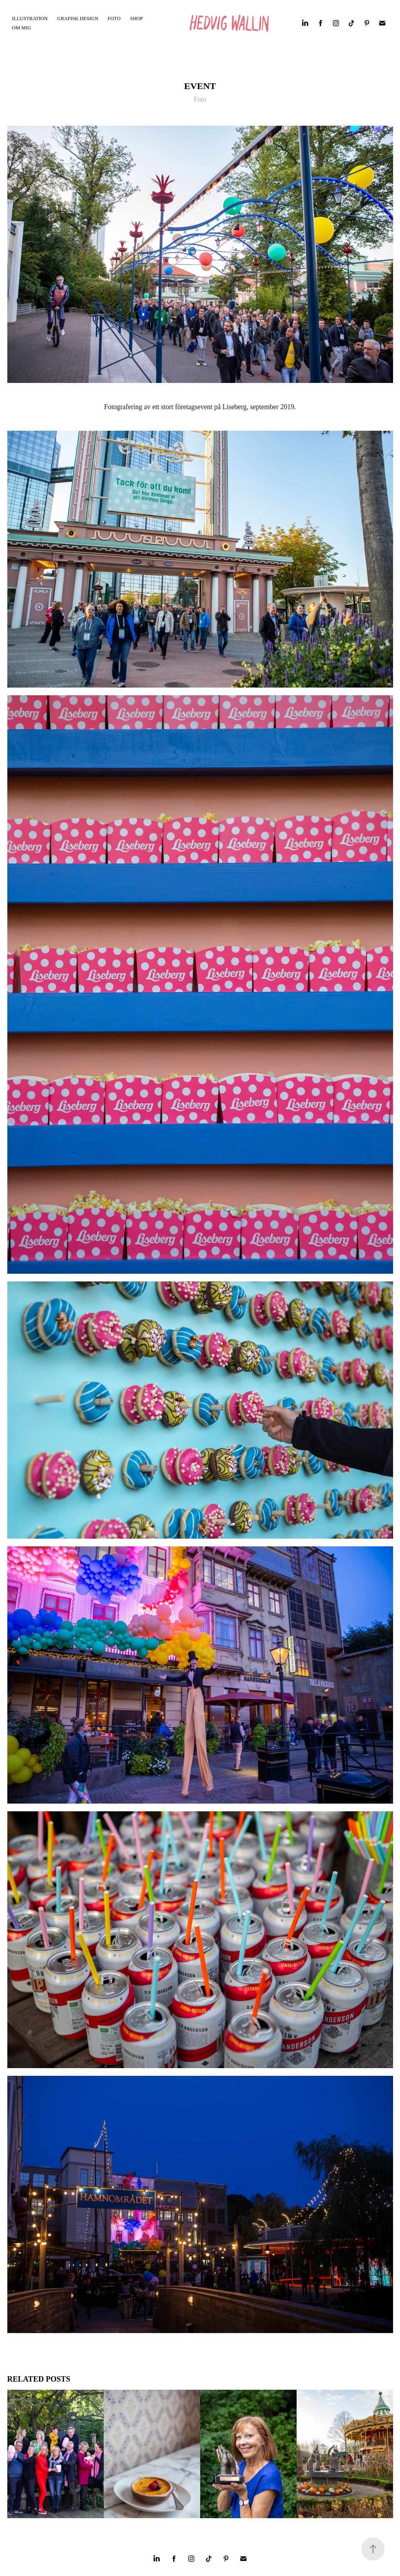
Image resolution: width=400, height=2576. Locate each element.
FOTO (114, 18)
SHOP (136, 18)
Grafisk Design (77, 18)
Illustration (29, 18)
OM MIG (21, 27)
